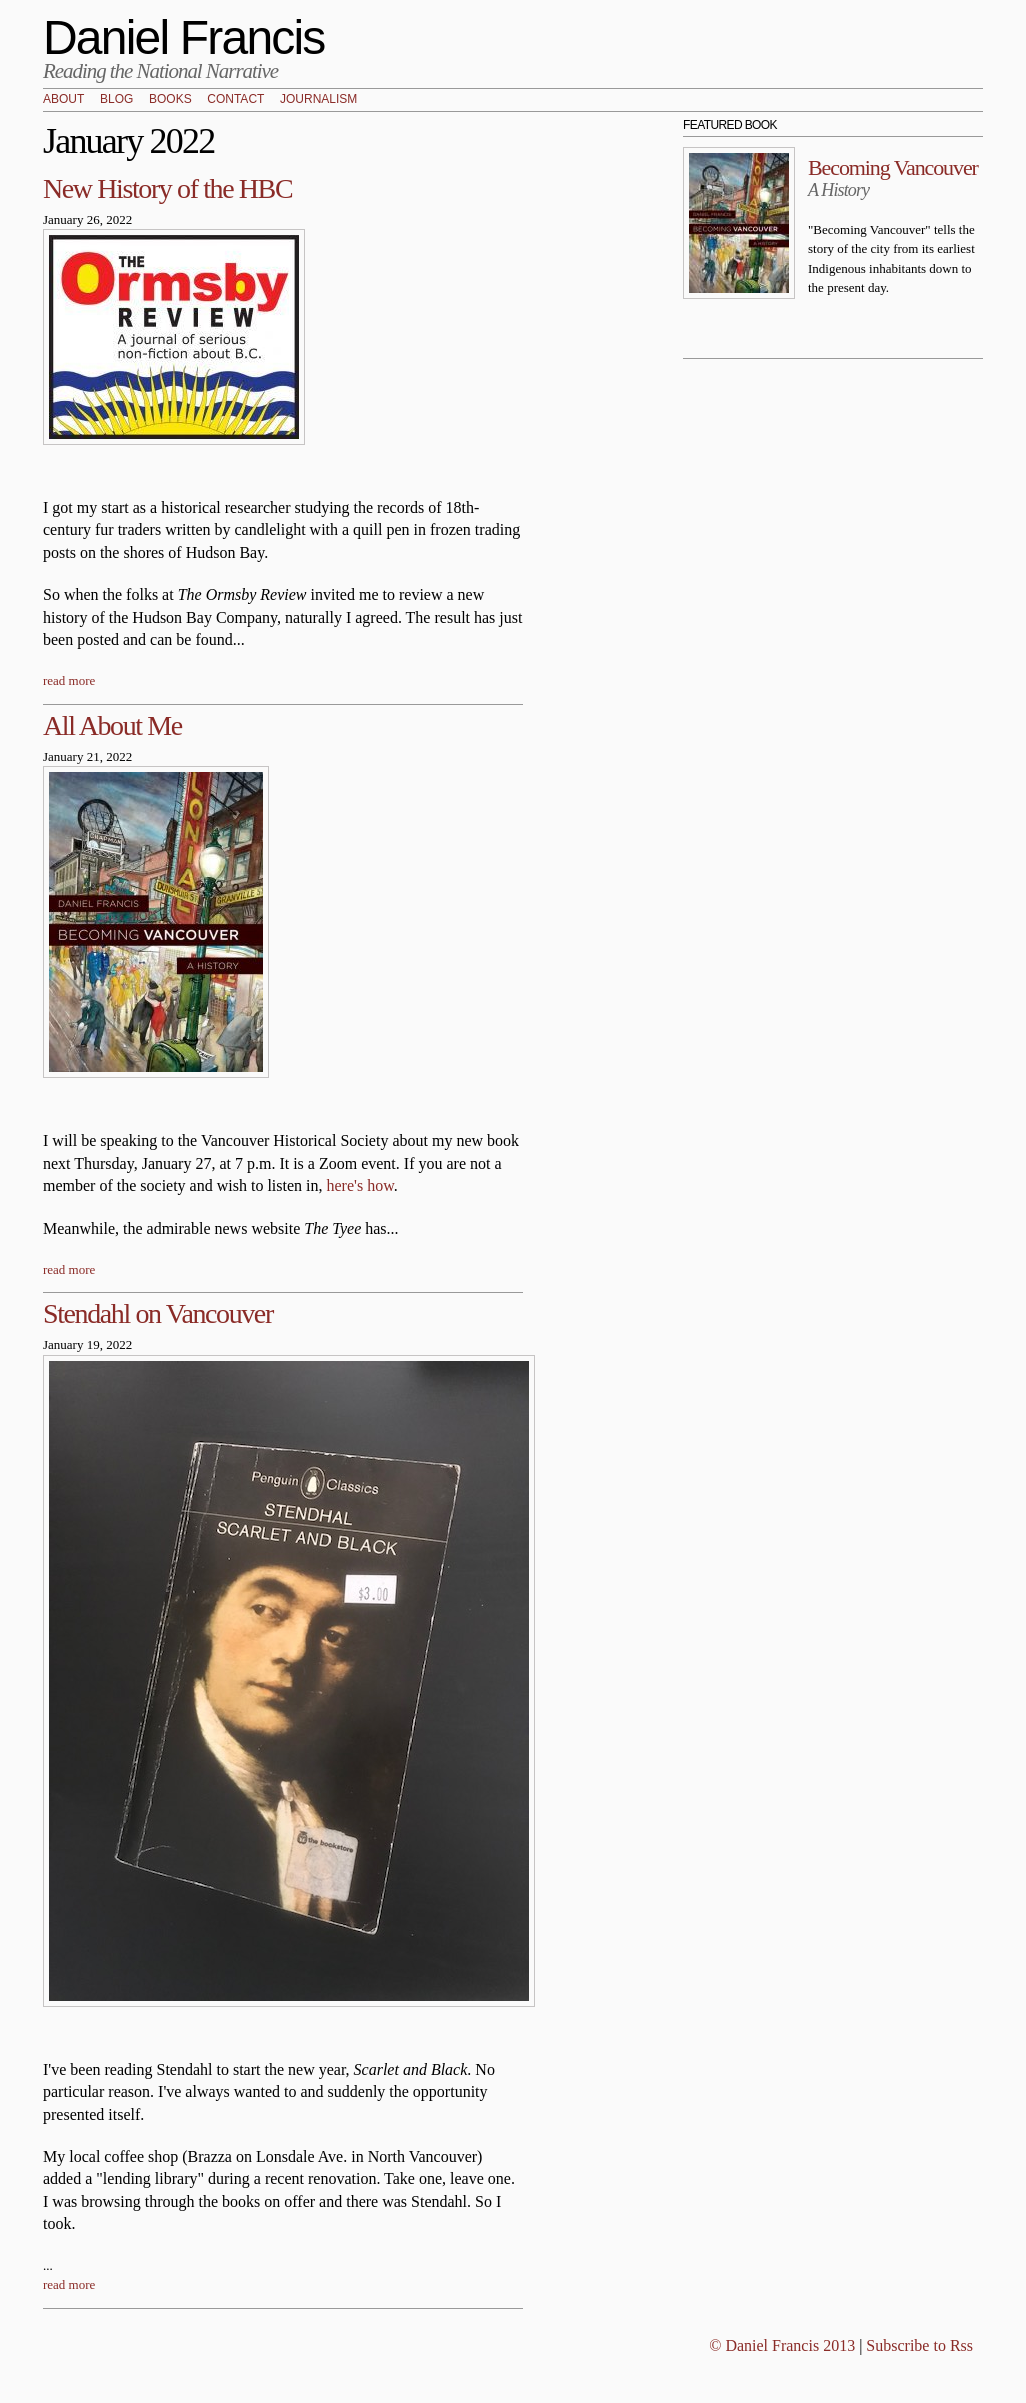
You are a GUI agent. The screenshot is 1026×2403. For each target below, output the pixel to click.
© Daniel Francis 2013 (782, 2345)
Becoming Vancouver (893, 167)
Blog (116, 100)
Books (170, 100)
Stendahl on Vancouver (158, 1313)
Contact (235, 100)
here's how (360, 1185)
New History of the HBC (167, 188)
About (63, 100)
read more (69, 680)
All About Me (112, 725)
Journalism (318, 100)
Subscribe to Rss (919, 2345)
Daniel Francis (184, 37)
